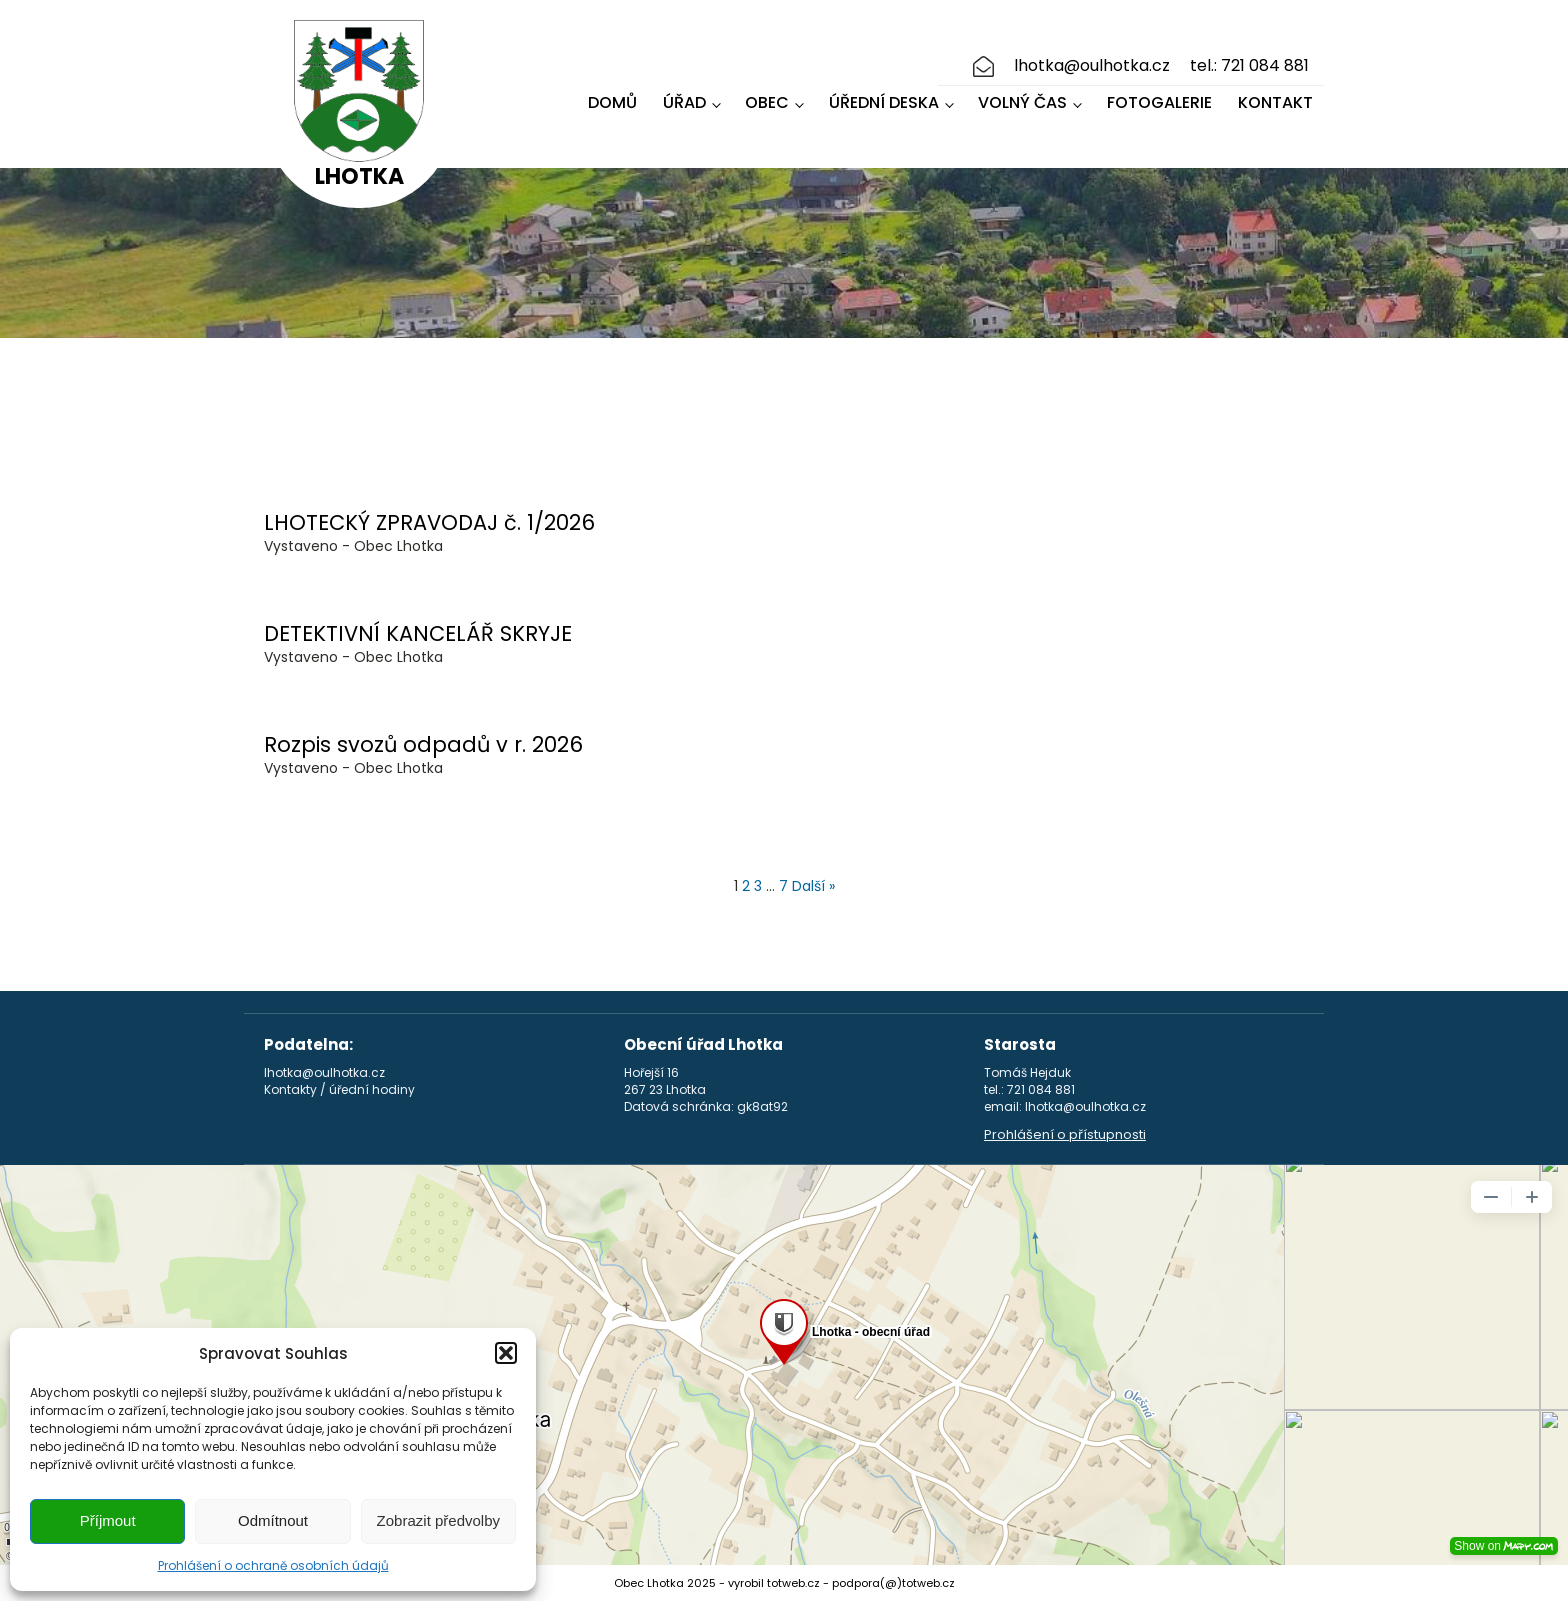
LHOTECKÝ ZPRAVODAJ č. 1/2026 (429, 522)
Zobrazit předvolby (438, 1520)
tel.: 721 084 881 (1249, 66)
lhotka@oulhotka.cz (1092, 66)
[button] (506, 1353)
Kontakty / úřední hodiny (339, 1090)
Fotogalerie (1159, 102)
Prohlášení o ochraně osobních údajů (273, 1565)
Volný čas (1022, 102)
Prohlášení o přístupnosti (1065, 1135)
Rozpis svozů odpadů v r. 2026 (423, 744)
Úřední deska (884, 102)
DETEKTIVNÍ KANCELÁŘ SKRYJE (418, 633)
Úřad (684, 102)
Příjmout (108, 1520)
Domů (612, 102)
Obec (767, 102)
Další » (813, 886)
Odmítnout (273, 1520)
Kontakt (1275, 102)
